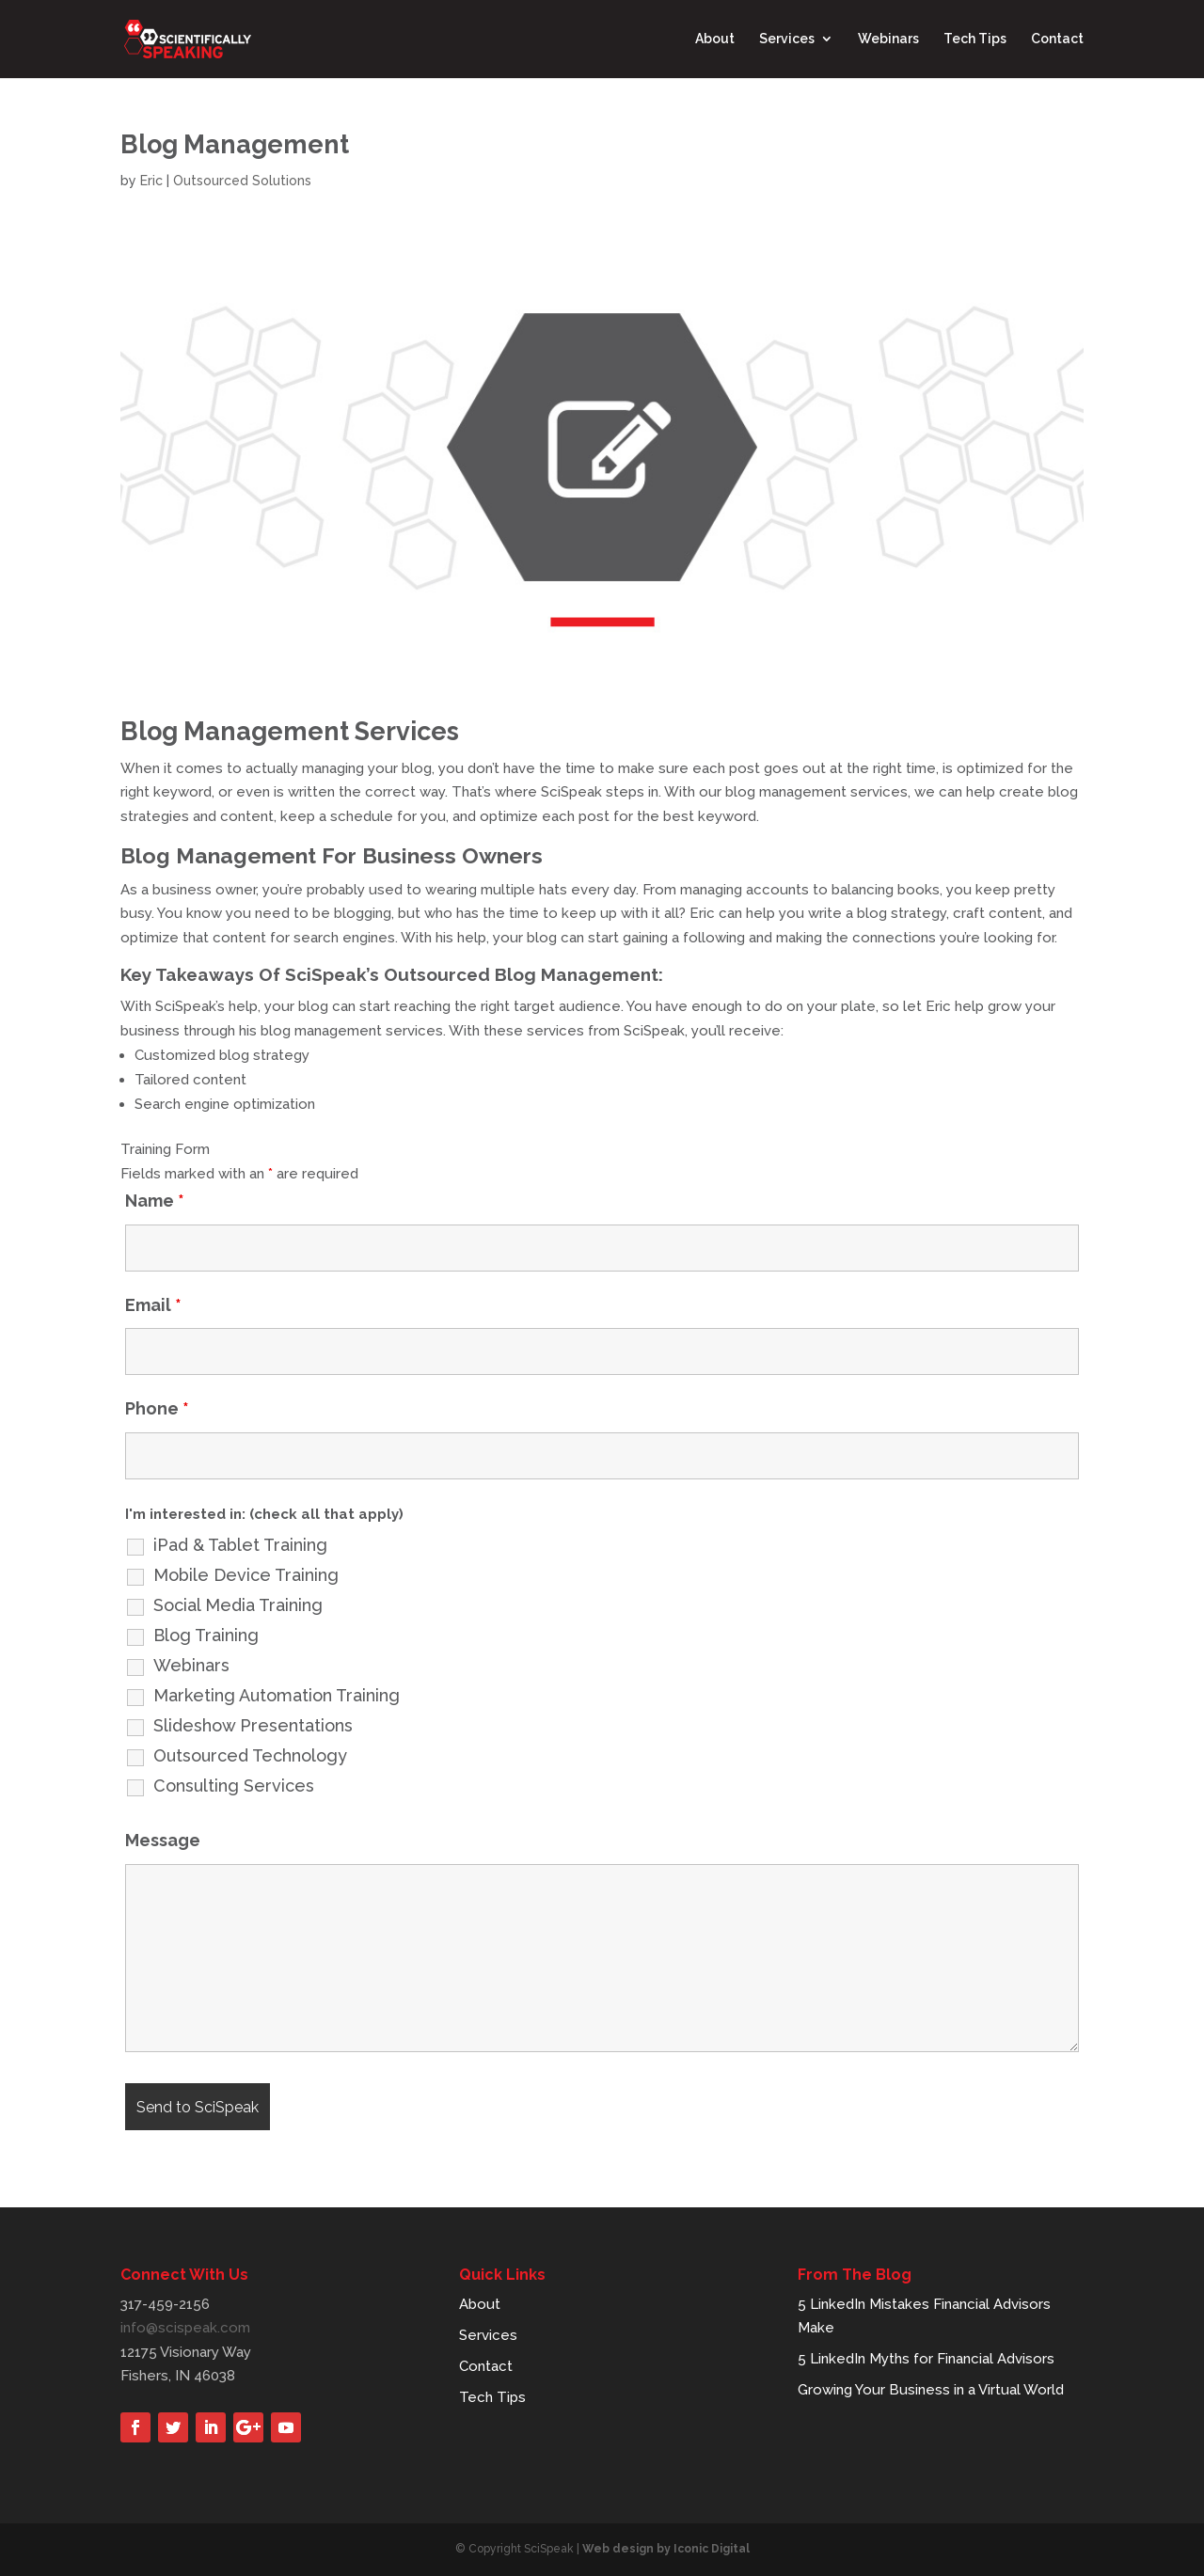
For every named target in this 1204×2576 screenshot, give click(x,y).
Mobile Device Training (246, 1575)
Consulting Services (233, 1786)
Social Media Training (238, 1605)
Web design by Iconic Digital (666, 2548)
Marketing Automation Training (276, 1695)
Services (787, 40)
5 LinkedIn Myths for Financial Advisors (926, 2358)
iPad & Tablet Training (240, 1545)
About (715, 40)
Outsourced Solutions (242, 180)
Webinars (888, 40)
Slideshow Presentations (253, 1725)
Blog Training (206, 1635)
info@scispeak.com (185, 2327)
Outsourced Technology (250, 1755)
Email (153, 1305)
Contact (1057, 40)
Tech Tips (974, 40)
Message (162, 1840)
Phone (157, 1408)
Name (154, 1200)
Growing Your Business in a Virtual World (931, 2389)
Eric (151, 180)
